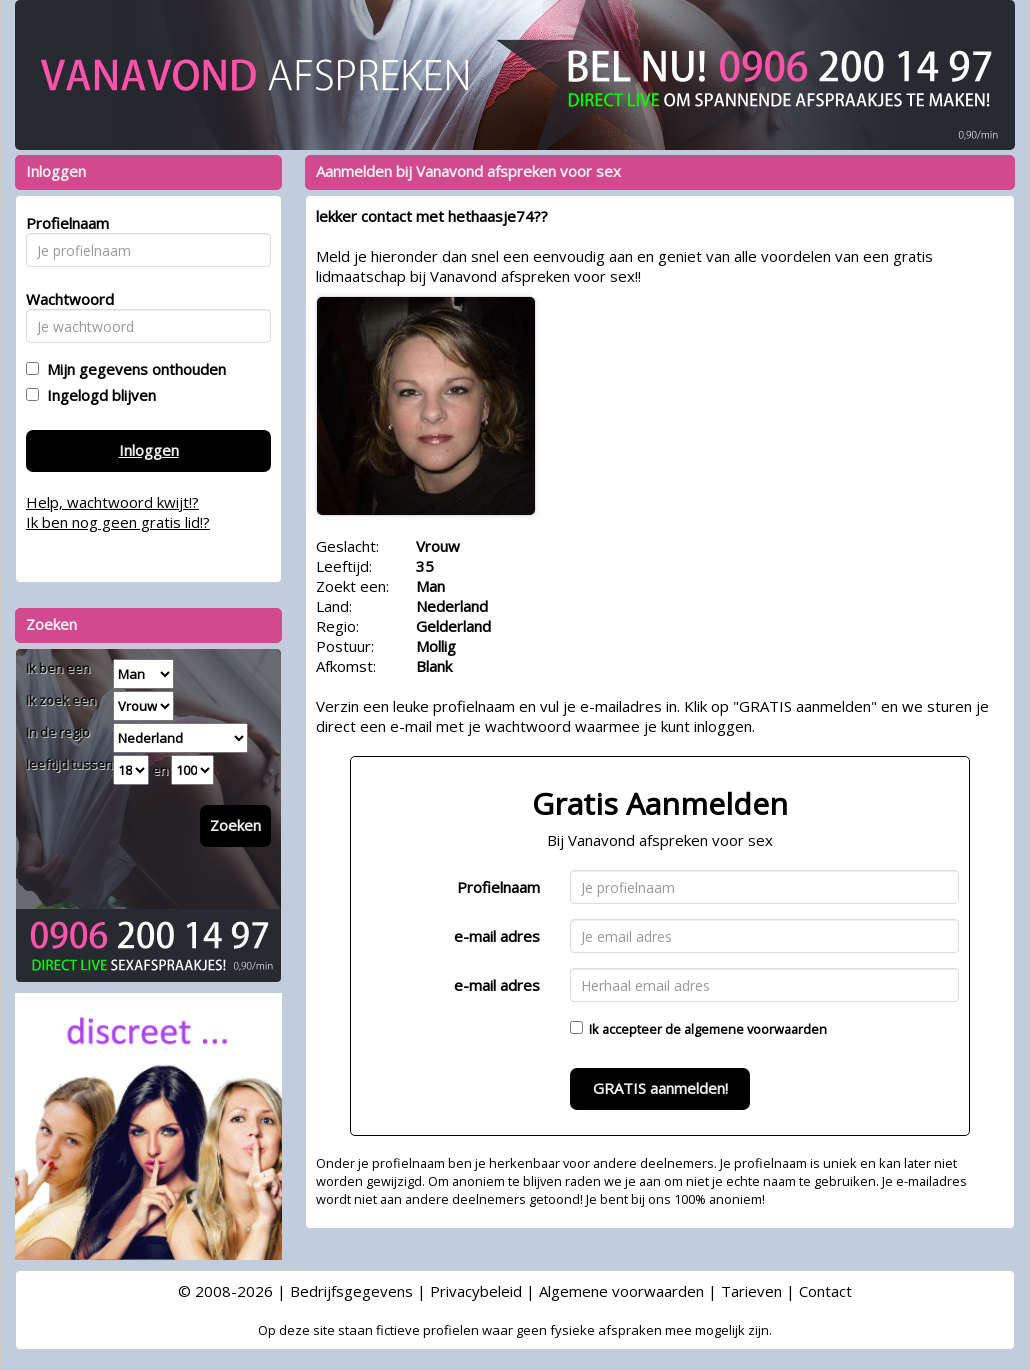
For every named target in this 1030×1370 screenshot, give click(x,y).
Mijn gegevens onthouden (132, 369)
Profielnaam (498, 887)
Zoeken (235, 825)
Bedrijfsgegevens (351, 1291)
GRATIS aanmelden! (660, 1088)
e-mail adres (497, 936)
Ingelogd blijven (97, 395)
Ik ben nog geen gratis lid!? (118, 522)
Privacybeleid (476, 1291)
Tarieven (751, 1291)
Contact (825, 1291)
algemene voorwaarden (755, 1029)
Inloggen (149, 450)
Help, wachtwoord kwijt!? (112, 502)
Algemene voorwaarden (621, 1291)
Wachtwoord (64, 299)
